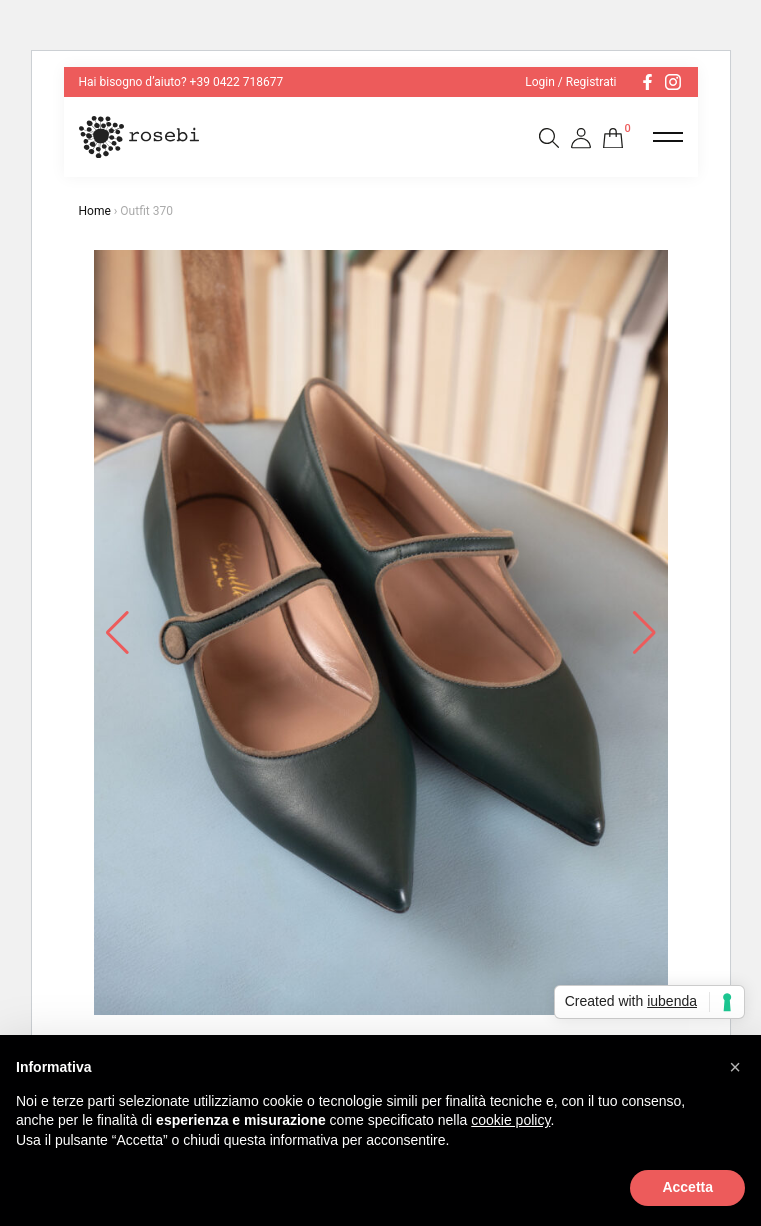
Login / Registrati (570, 82)
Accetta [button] (687, 1187)
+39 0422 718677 (237, 82)
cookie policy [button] (510, 1120)
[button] (735, 1067)
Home (95, 211)
